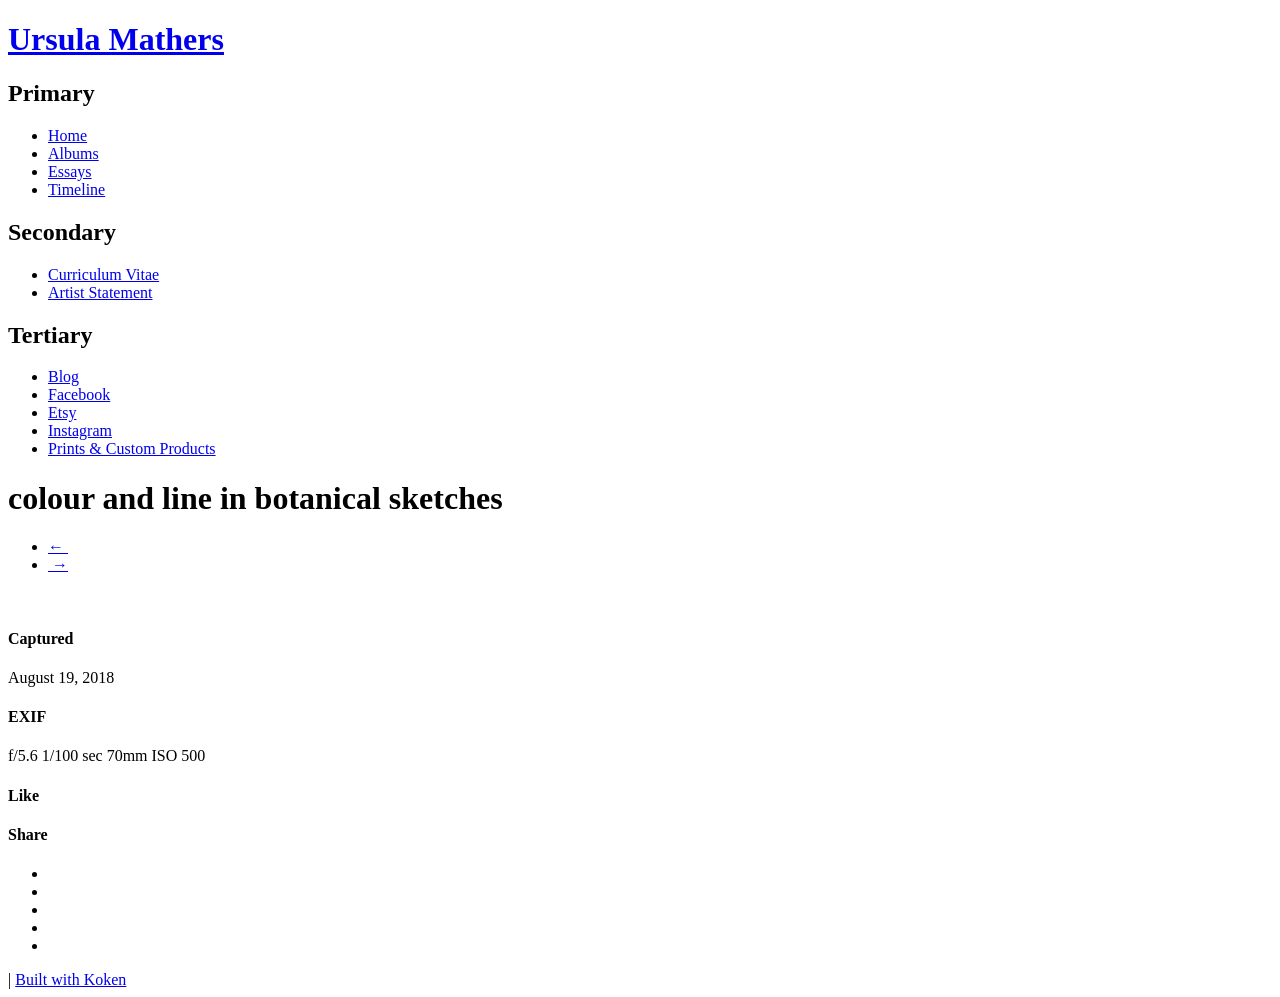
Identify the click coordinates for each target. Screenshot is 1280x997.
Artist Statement (100, 292)
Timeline (76, 189)
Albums (73, 153)
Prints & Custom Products (132, 448)
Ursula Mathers (116, 39)
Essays (70, 171)
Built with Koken (70, 979)
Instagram (80, 430)
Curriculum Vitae (103, 274)
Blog (63, 376)
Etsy (62, 412)
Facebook (79, 394)
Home (67, 135)
